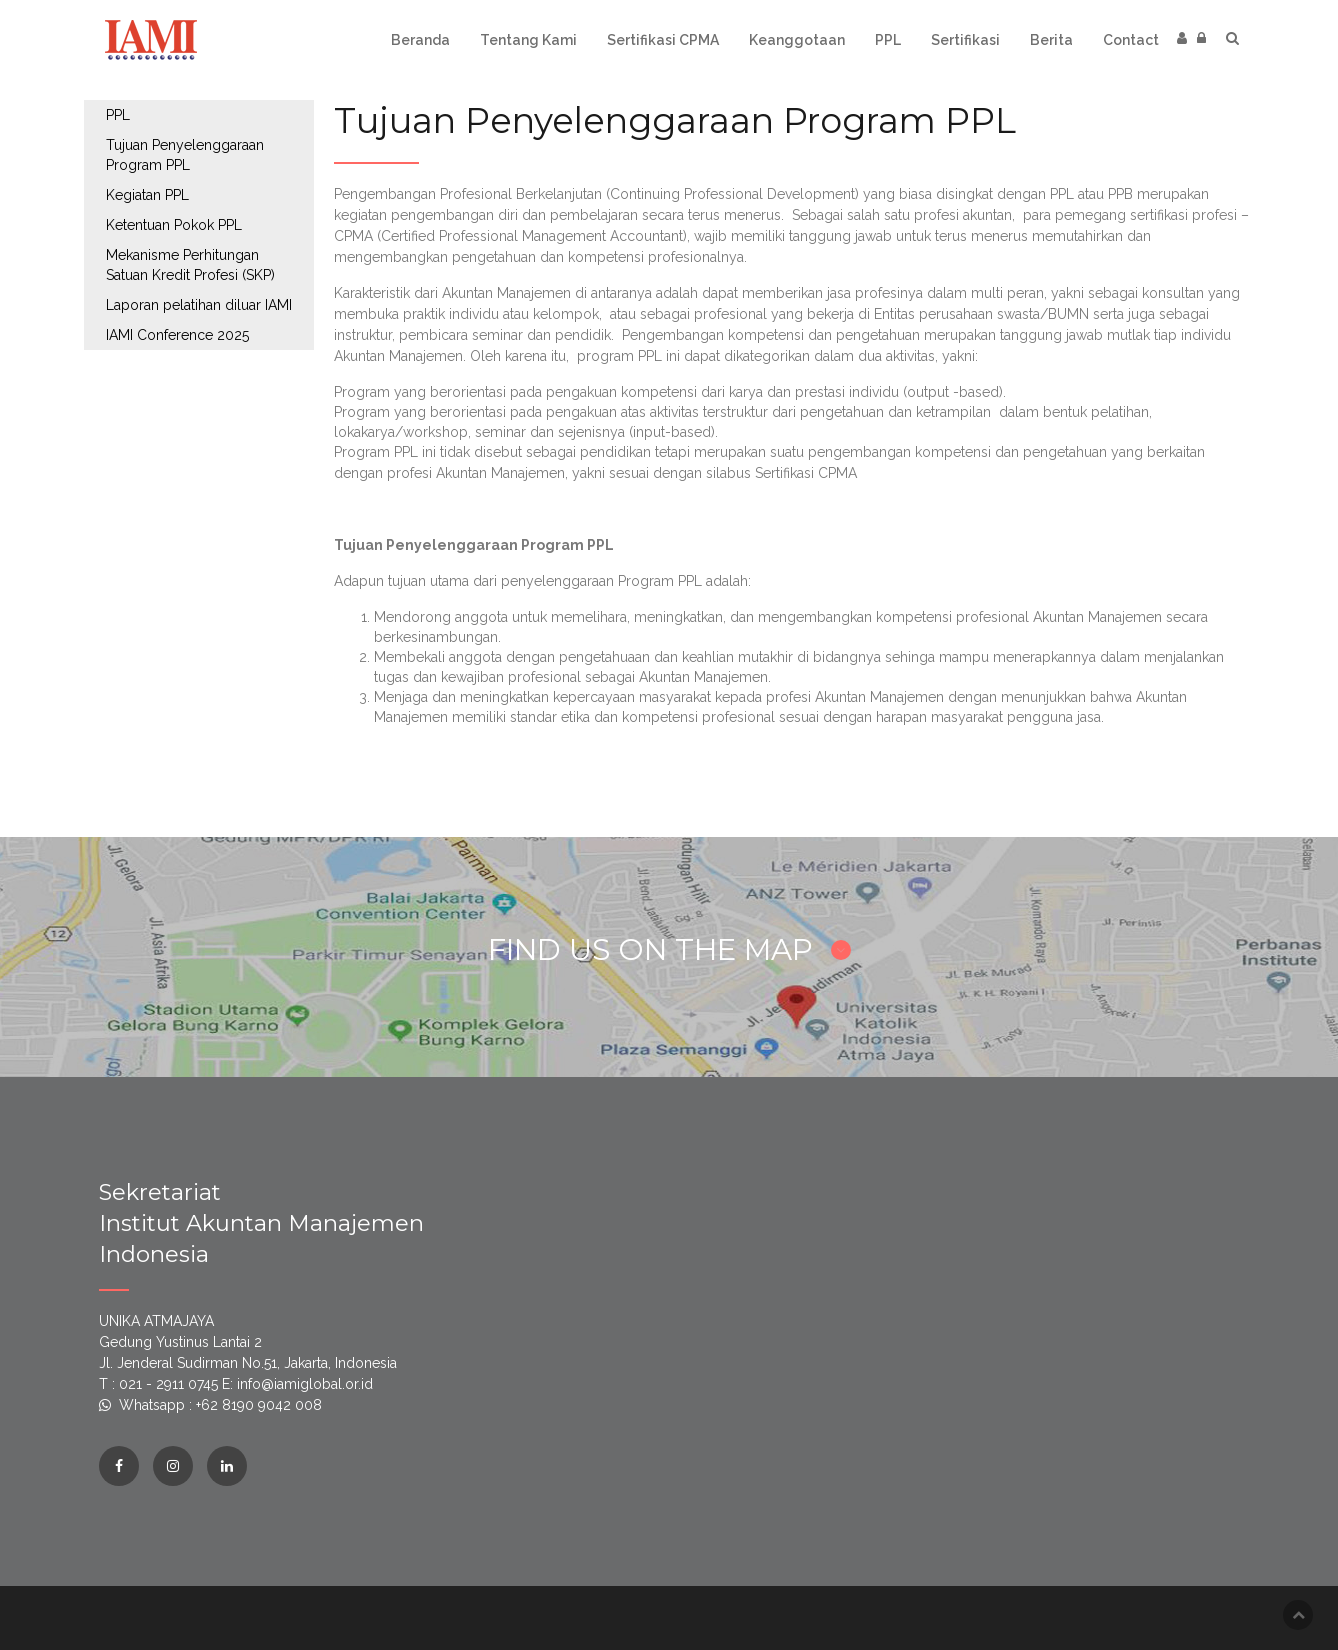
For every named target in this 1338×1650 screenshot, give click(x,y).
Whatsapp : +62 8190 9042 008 (220, 1405)
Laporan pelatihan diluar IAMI (199, 305)
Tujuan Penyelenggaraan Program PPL (185, 155)
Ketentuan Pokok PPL (174, 225)
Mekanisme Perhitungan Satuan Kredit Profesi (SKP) (190, 265)
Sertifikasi (965, 40)
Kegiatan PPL (147, 195)
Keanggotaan (797, 40)
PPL (888, 40)
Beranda (420, 40)
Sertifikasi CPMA (663, 40)
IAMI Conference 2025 (177, 335)
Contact (1131, 40)
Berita (1051, 40)
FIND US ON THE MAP (669, 949)
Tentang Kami (528, 40)
